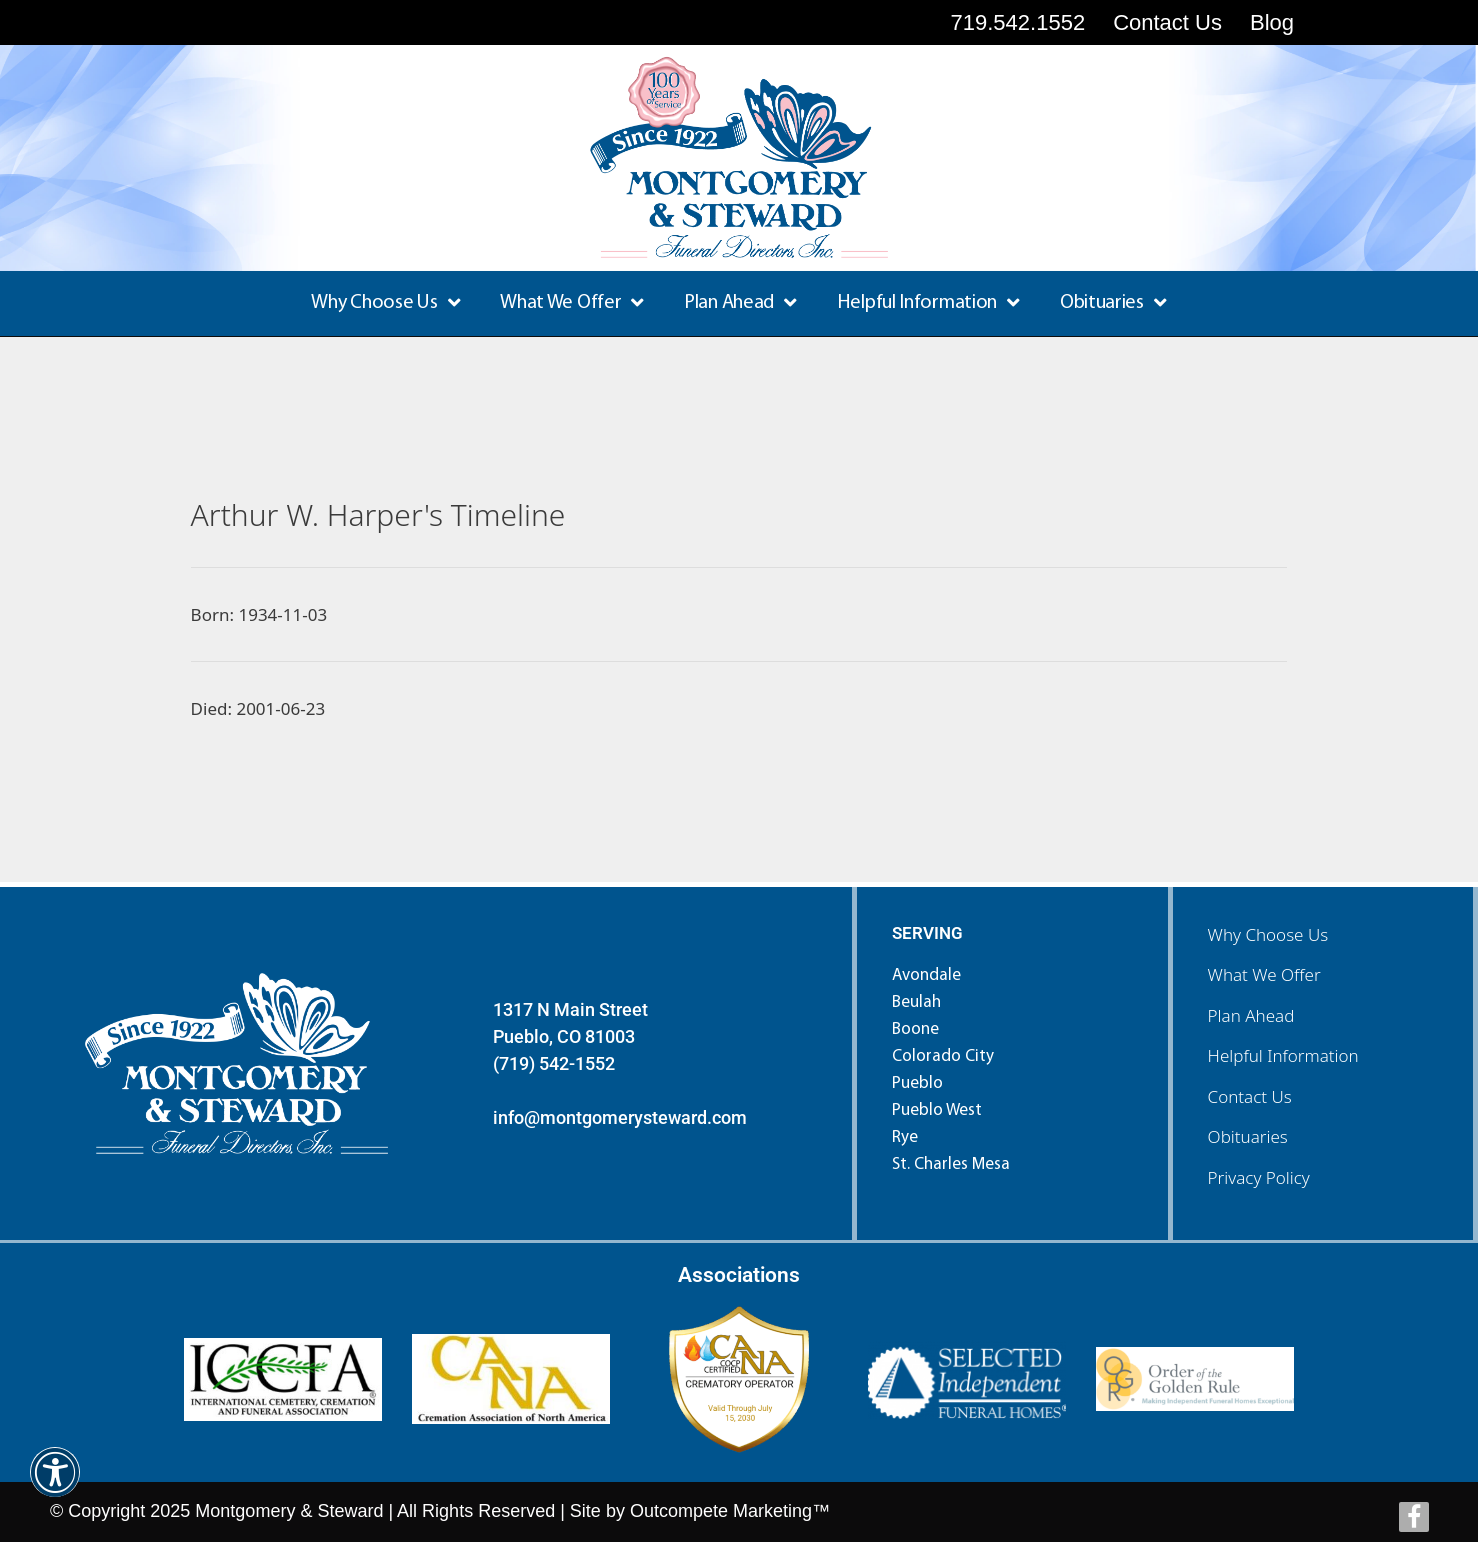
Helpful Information (928, 303)
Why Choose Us (385, 303)
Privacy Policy (1259, 1177)
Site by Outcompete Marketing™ (700, 1511)
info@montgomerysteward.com (620, 1117)
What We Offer (572, 303)
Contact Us (1250, 1096)
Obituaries (1113, 303)
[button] (55, 1485)
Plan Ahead (740, 303)
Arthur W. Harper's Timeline (378, 514)
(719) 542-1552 (554, 1063)
